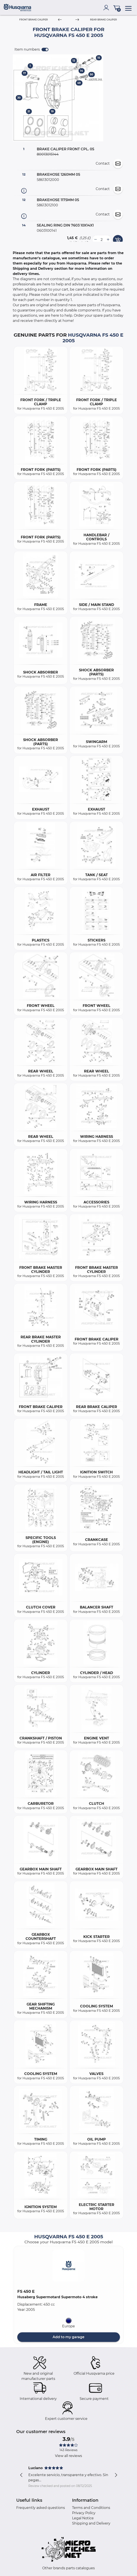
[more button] (108, 240)
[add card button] (118, 240)
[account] (107, 7)
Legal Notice (83, 2518)
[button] (69, 2266)
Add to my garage (68, 2337)
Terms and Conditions (91, 2508)
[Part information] (24, 191)
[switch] (45, 49)
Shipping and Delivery (91, 2523)
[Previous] (60, 20)
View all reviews (68, 2456)
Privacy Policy (83, 2513)
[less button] (95, 240)
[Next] (77, 20)
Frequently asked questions (40, 2508)
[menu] (128, 8)
